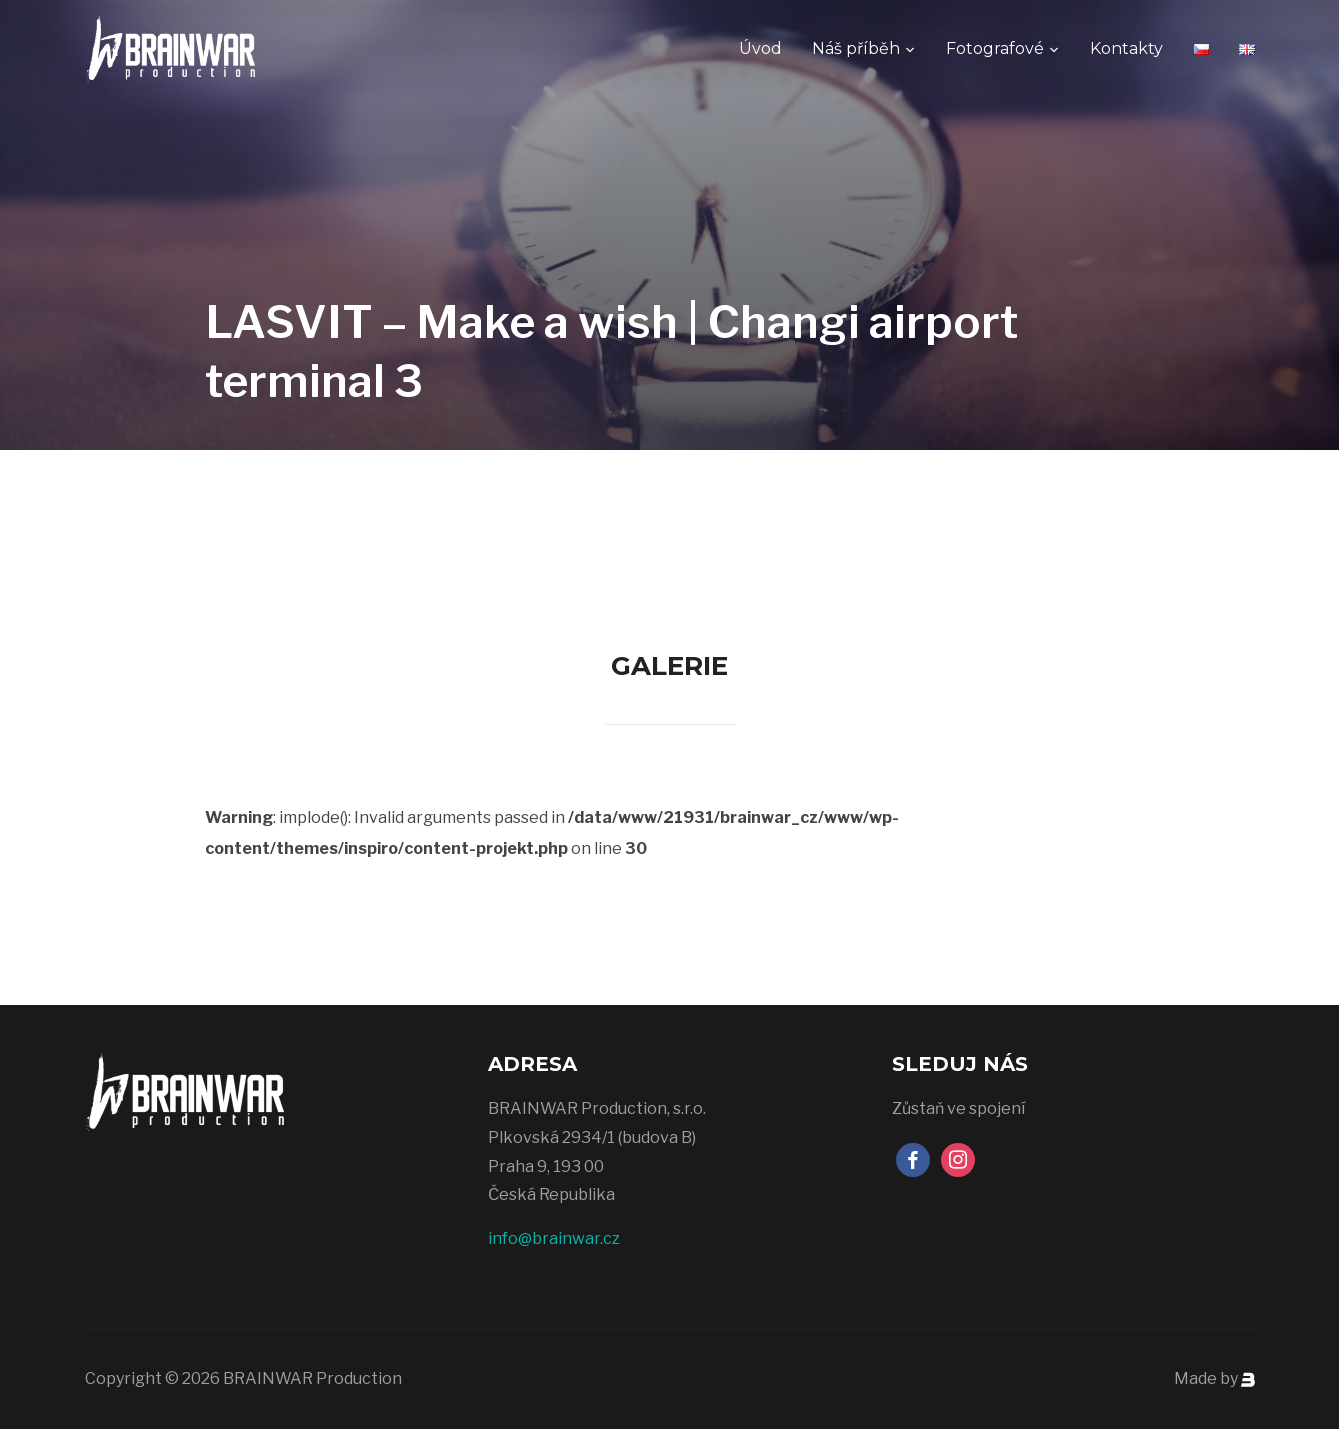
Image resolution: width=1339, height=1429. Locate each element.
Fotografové (995, 48)
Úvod (760, 48)
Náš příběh (856, 48)
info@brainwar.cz (554, 1238)
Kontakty (1126, 48)
